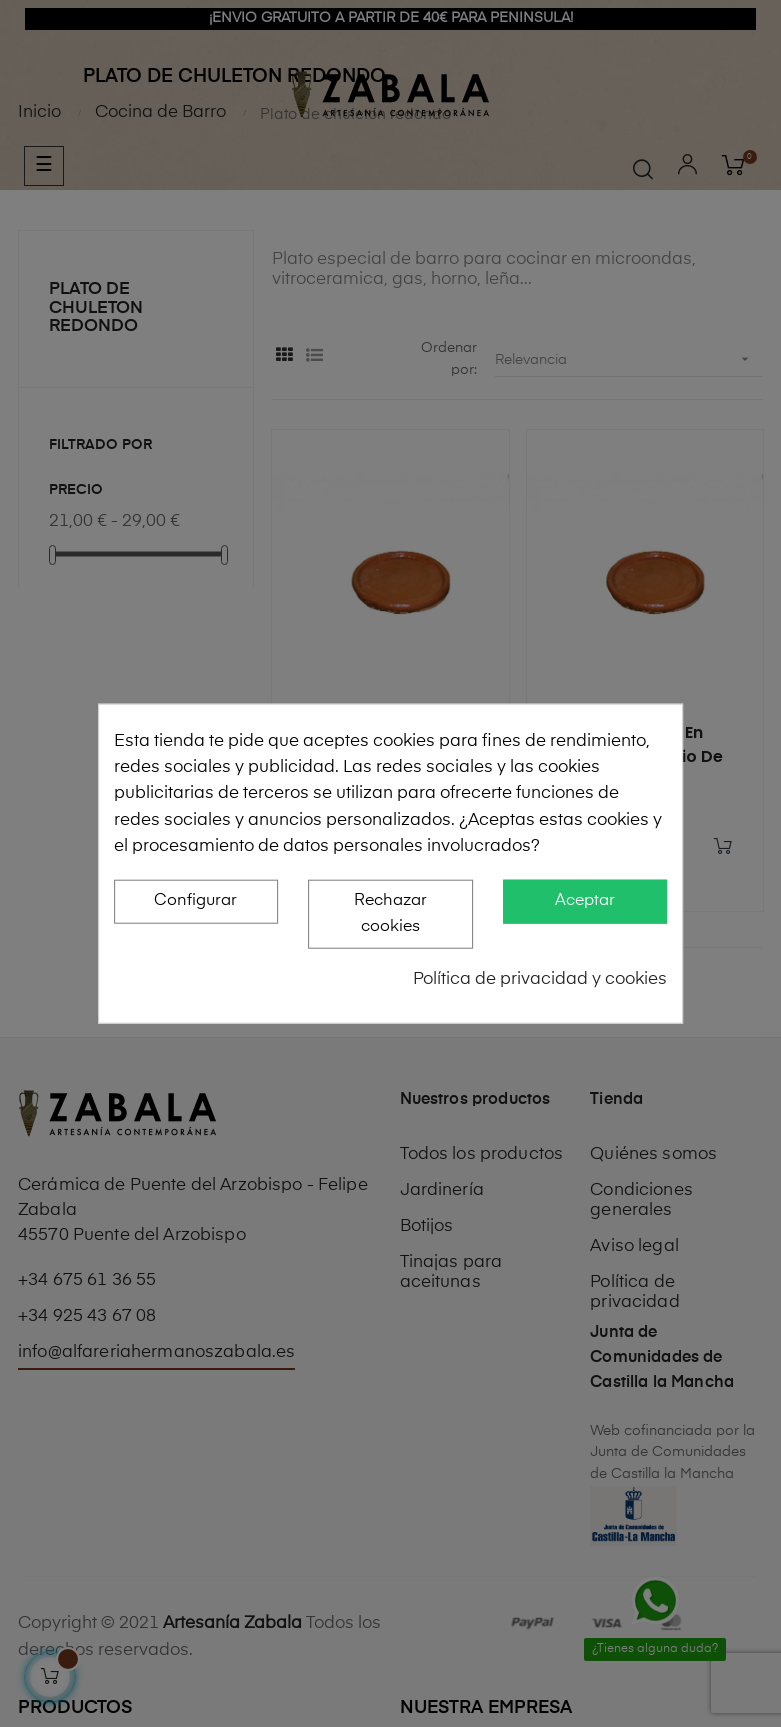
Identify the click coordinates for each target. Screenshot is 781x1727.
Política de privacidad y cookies (540, 978)
